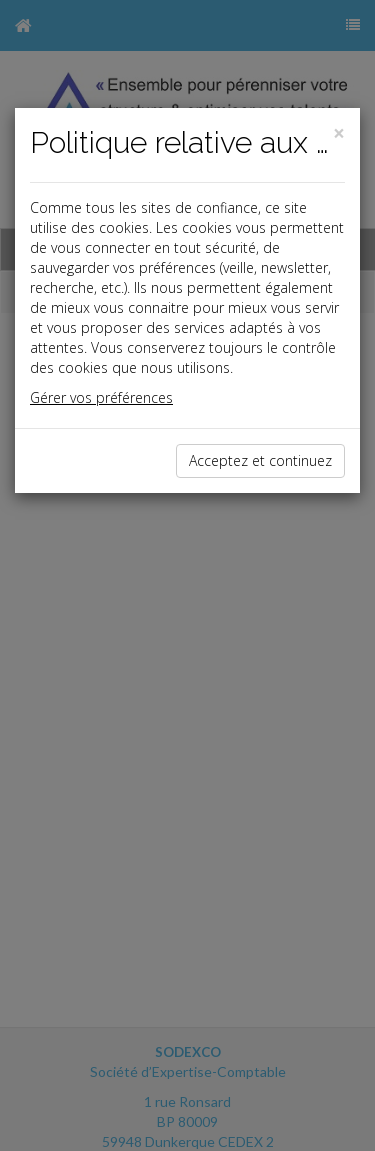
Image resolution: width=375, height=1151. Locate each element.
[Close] (339, 133)
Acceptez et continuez (260, 460)
